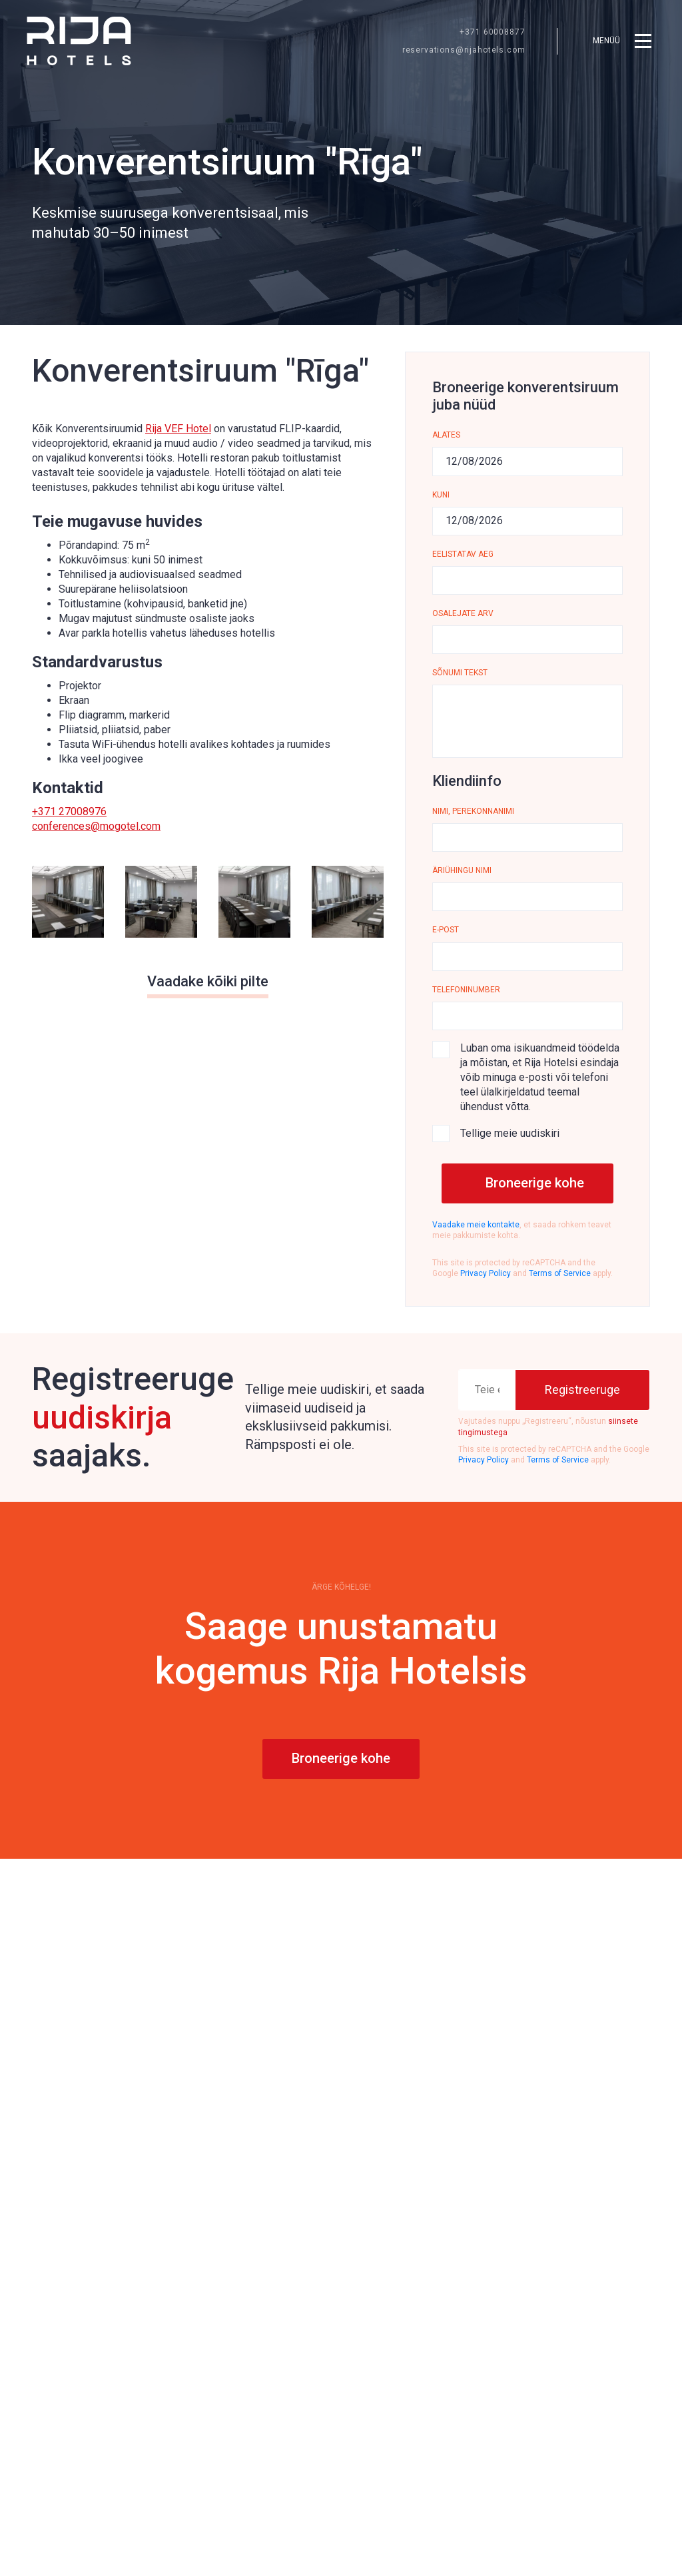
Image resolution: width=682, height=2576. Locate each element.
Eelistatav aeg (463, 554)
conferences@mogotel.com (96, 826)
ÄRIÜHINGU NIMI (462, 870)
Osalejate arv (463, 613)
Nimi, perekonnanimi (473, 811)
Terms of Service (560, 1273)
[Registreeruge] (582, 1390)
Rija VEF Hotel (178, 428)
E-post (445, 929)
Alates (446, 435)
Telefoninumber (466, 989)
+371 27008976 (69, 811)
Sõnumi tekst (460, 672)
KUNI (441, 494)
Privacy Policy (485, 1273)
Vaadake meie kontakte (475, 1224)
